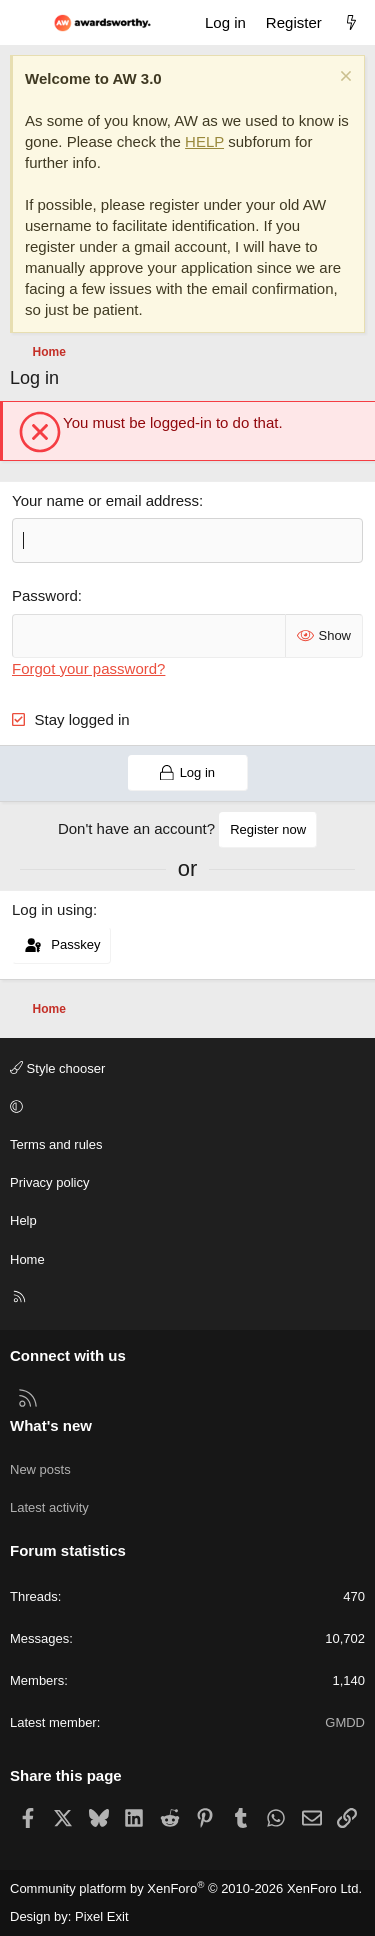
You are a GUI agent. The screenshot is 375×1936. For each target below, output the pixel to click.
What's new (51, 1425)
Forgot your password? (88, 668)
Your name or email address (105, 500)
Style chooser (57, 1068)
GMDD (345, 1722)
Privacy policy (49, 1182)
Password (45, 595)
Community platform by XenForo (186, 1888)
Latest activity (49, 1507)
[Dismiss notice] (343, 78)
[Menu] (26, 23)
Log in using (52, 909)
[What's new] (351, 22)
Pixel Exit (101, 1916)
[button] (184, 1107)
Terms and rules (56, 1144)
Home (27, 1259)
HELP (204, 141)
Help (23, 1220)
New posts (40, 1469)
